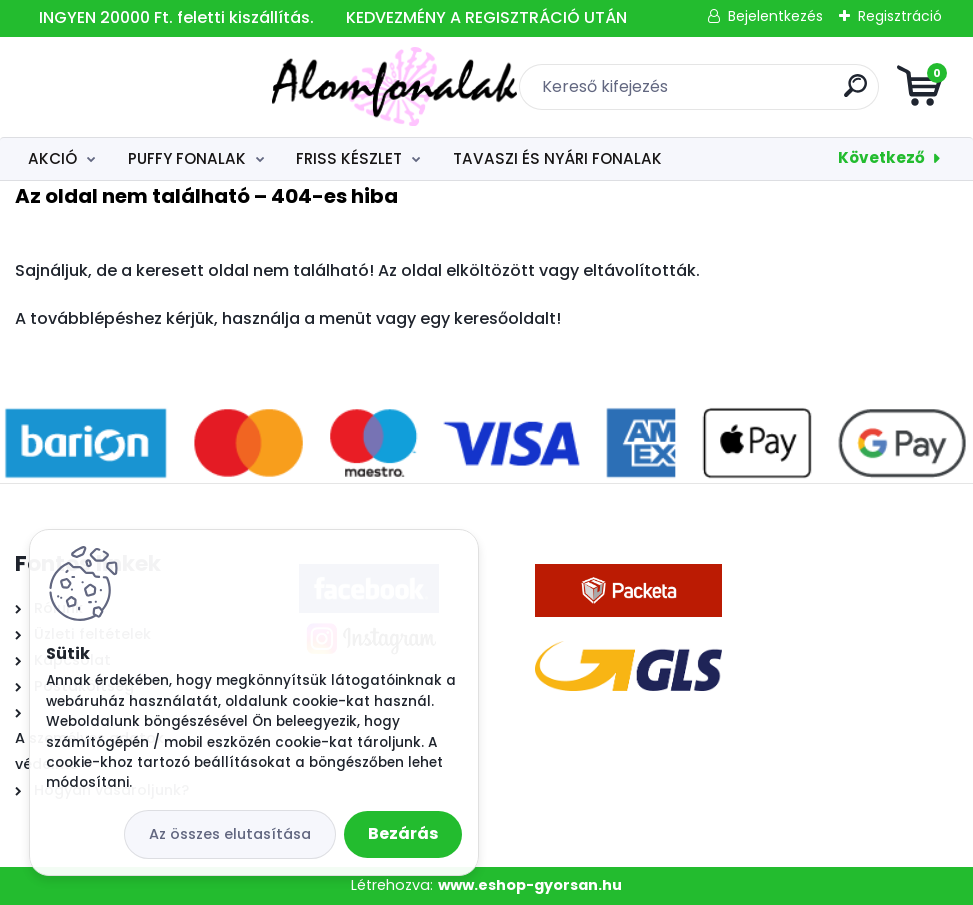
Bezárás (403, 833)
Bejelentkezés (775, 16)
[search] (726, 93)
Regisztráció (900, 16)
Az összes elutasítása (230, 834)
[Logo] (137, 87)
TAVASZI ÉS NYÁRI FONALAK (557, 158)
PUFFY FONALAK (187, 158)
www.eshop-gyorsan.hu (530, 885)
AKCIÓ (52, 158)
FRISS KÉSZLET (349, 158)
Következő (881, 157)
